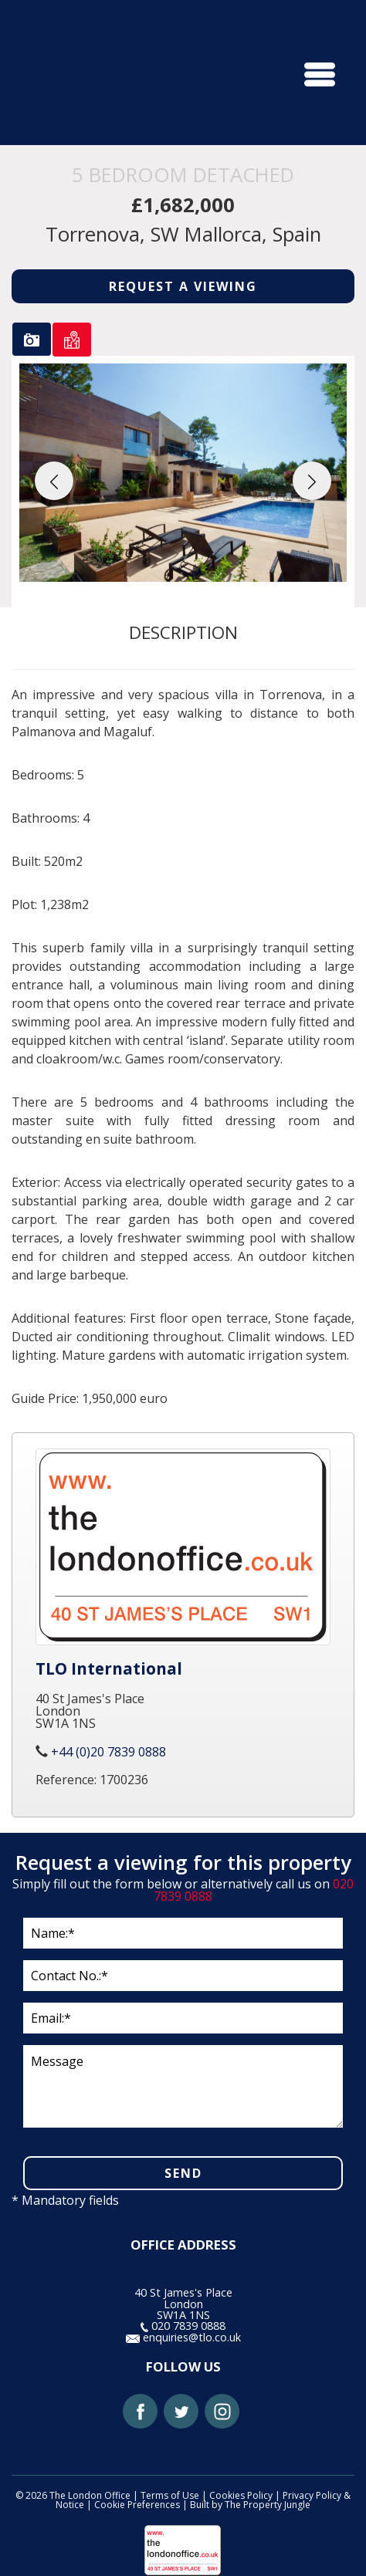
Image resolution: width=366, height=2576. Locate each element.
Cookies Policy (241, 2495)
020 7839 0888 (183, 2325)
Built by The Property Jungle (250, 2504)
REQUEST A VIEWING (183, 286)
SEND (183, 2173)
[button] (54, 480)
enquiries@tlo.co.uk (183, 2337)
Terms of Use (170, 2495)
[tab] (31, 339)
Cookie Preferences (137, 2504)
